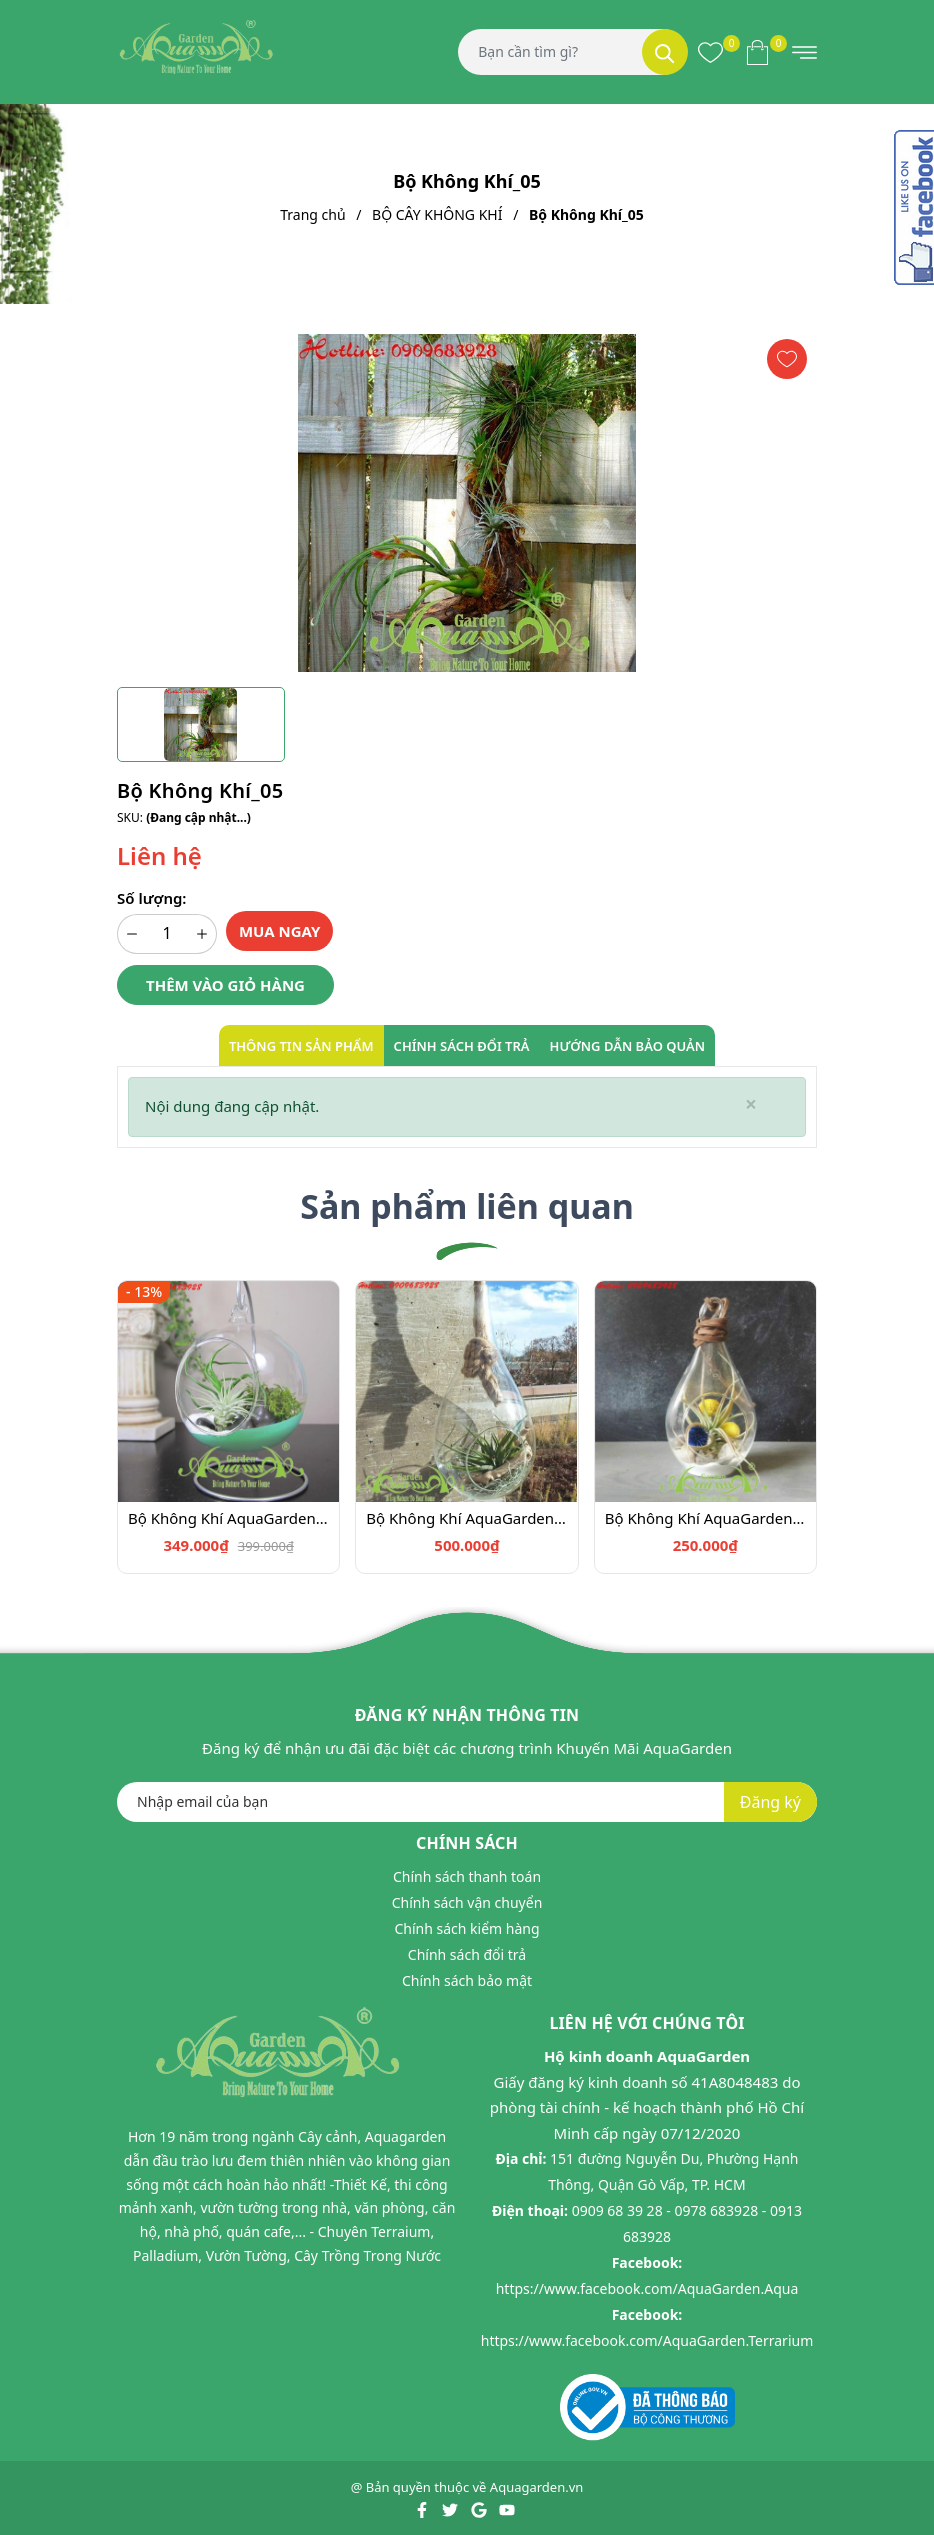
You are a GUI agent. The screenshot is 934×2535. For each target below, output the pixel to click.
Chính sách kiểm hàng (466, 1928)
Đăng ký (770, 1802)
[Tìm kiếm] (665, 52)
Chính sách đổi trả (467, 1954)
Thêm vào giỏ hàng (225, 985)
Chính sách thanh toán (467, 1876)
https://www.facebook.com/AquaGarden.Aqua (647, 2288)
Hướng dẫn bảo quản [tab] (628, 1046)
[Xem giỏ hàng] (757, 52)
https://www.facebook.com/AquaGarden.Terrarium (647, 2340)
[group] (467, 503)
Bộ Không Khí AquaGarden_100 (228, 1518)
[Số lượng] (167, 934)
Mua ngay (280, 931)
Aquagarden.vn (537, 2487)
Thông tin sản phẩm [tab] (301, 1046)
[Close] (751, 1104)
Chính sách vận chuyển (467, 1902)
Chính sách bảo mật (467, 1980)
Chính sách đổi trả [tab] (462, 1046)
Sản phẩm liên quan (467, 1206)
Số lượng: (151, 898)
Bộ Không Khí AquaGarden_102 (705, 1518)
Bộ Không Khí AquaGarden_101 (466, 1518)
